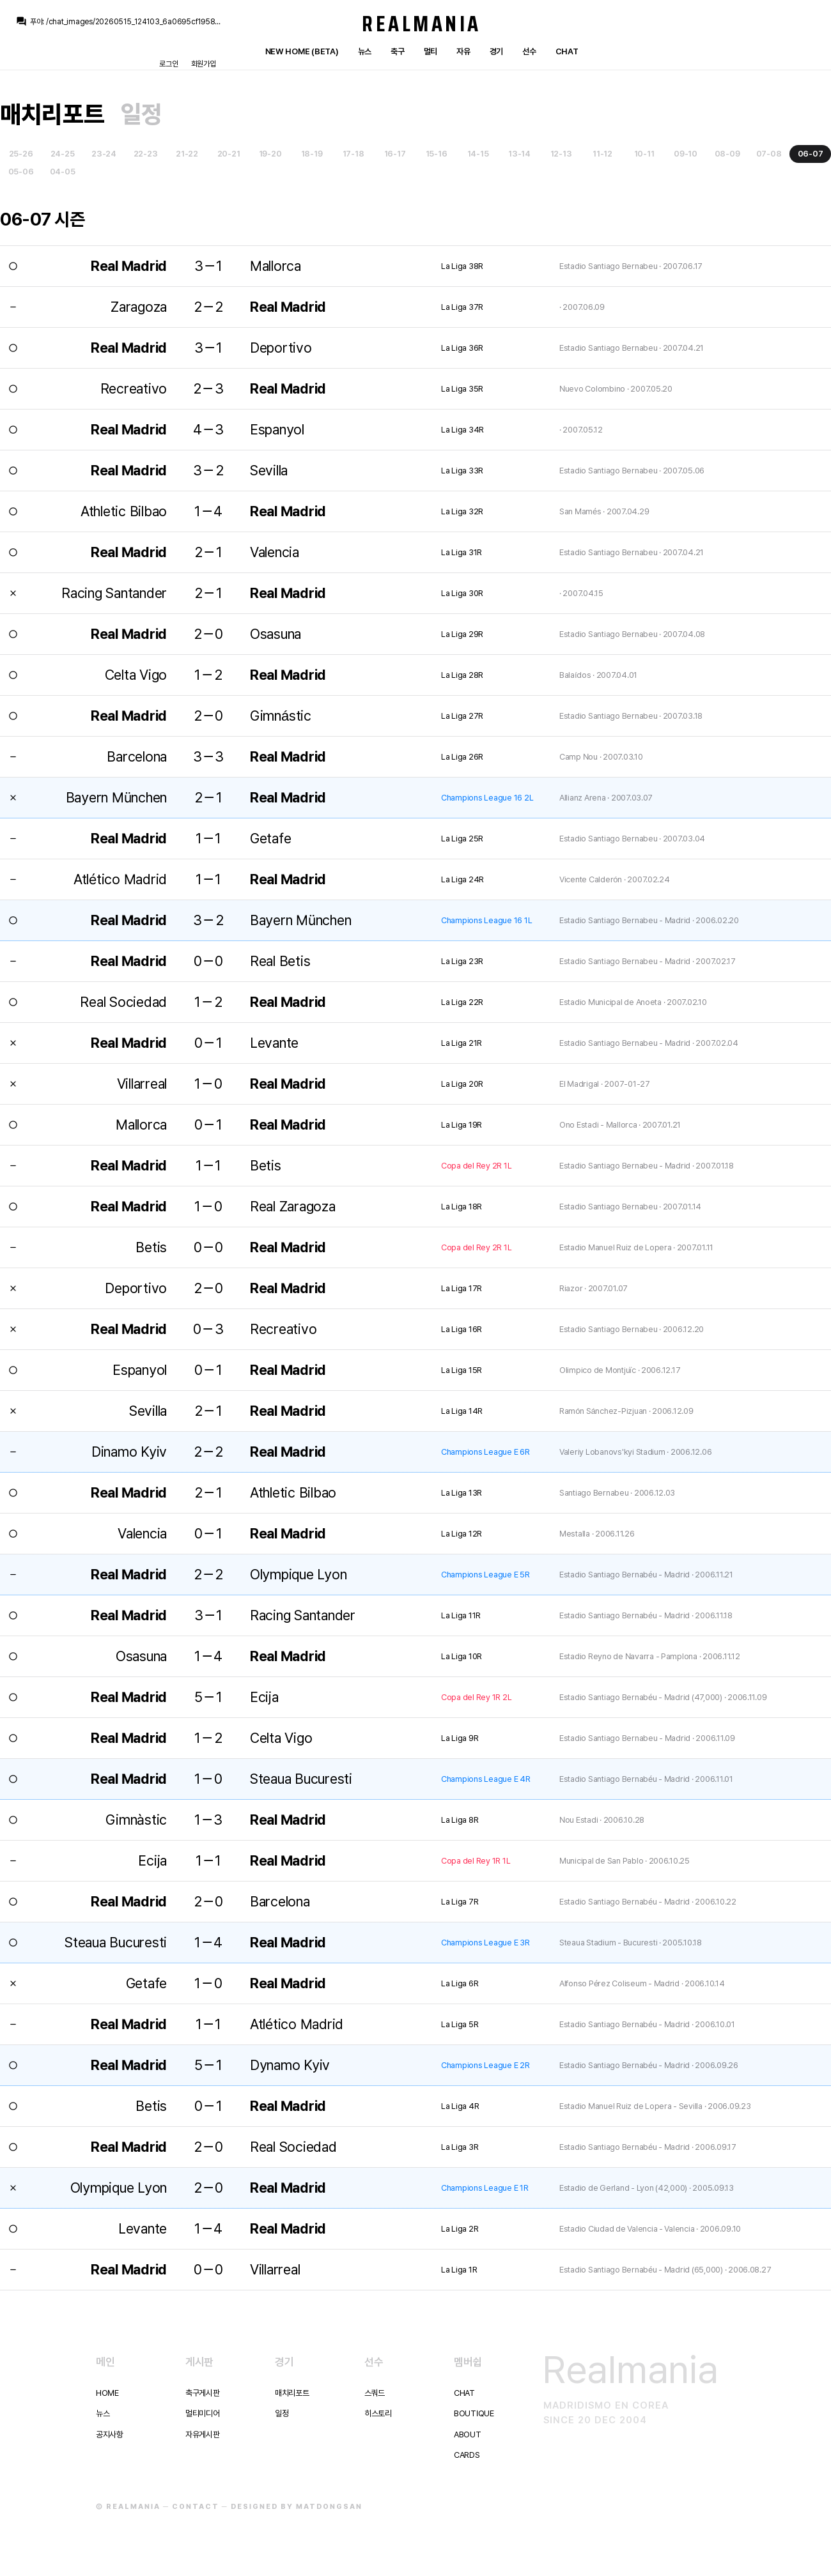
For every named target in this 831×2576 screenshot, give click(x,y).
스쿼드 (374, 2393)
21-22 (187, 153)
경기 (496, 51)
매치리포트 (52, 114)
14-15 (478, 153)
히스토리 (378, 2413)
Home (107, 2393)
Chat (567, 51)
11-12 (602, 153)
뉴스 (364, 51)
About (467, 2434)
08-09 (727, 153)
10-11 (644, 153)
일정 (141, 114)
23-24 (103, 153)
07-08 (769, 153)
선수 (529, 51)
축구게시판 (202, 2393)
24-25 (62, 153)
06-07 (810, 153)
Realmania (421, 23)
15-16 (436, 153)
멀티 (430, 51)
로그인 (168, 63)
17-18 (353, 153)
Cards (467, 2455)
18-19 (312, 153)
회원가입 (203, 63)
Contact (195, 2507)
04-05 (62, 171)
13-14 (519, 153)
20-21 (228, 153)
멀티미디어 (202, 2413)
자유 (463, 51)
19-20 (270, 153)
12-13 (561, 153)
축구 (397, 51)
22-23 (146, 153)
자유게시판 (202, 2434)
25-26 (21, 153)
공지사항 (109, 2434)
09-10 (685, 153)
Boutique (474, 2413)
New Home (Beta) (302, 51)
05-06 (21, 171)
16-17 (395, 153)
